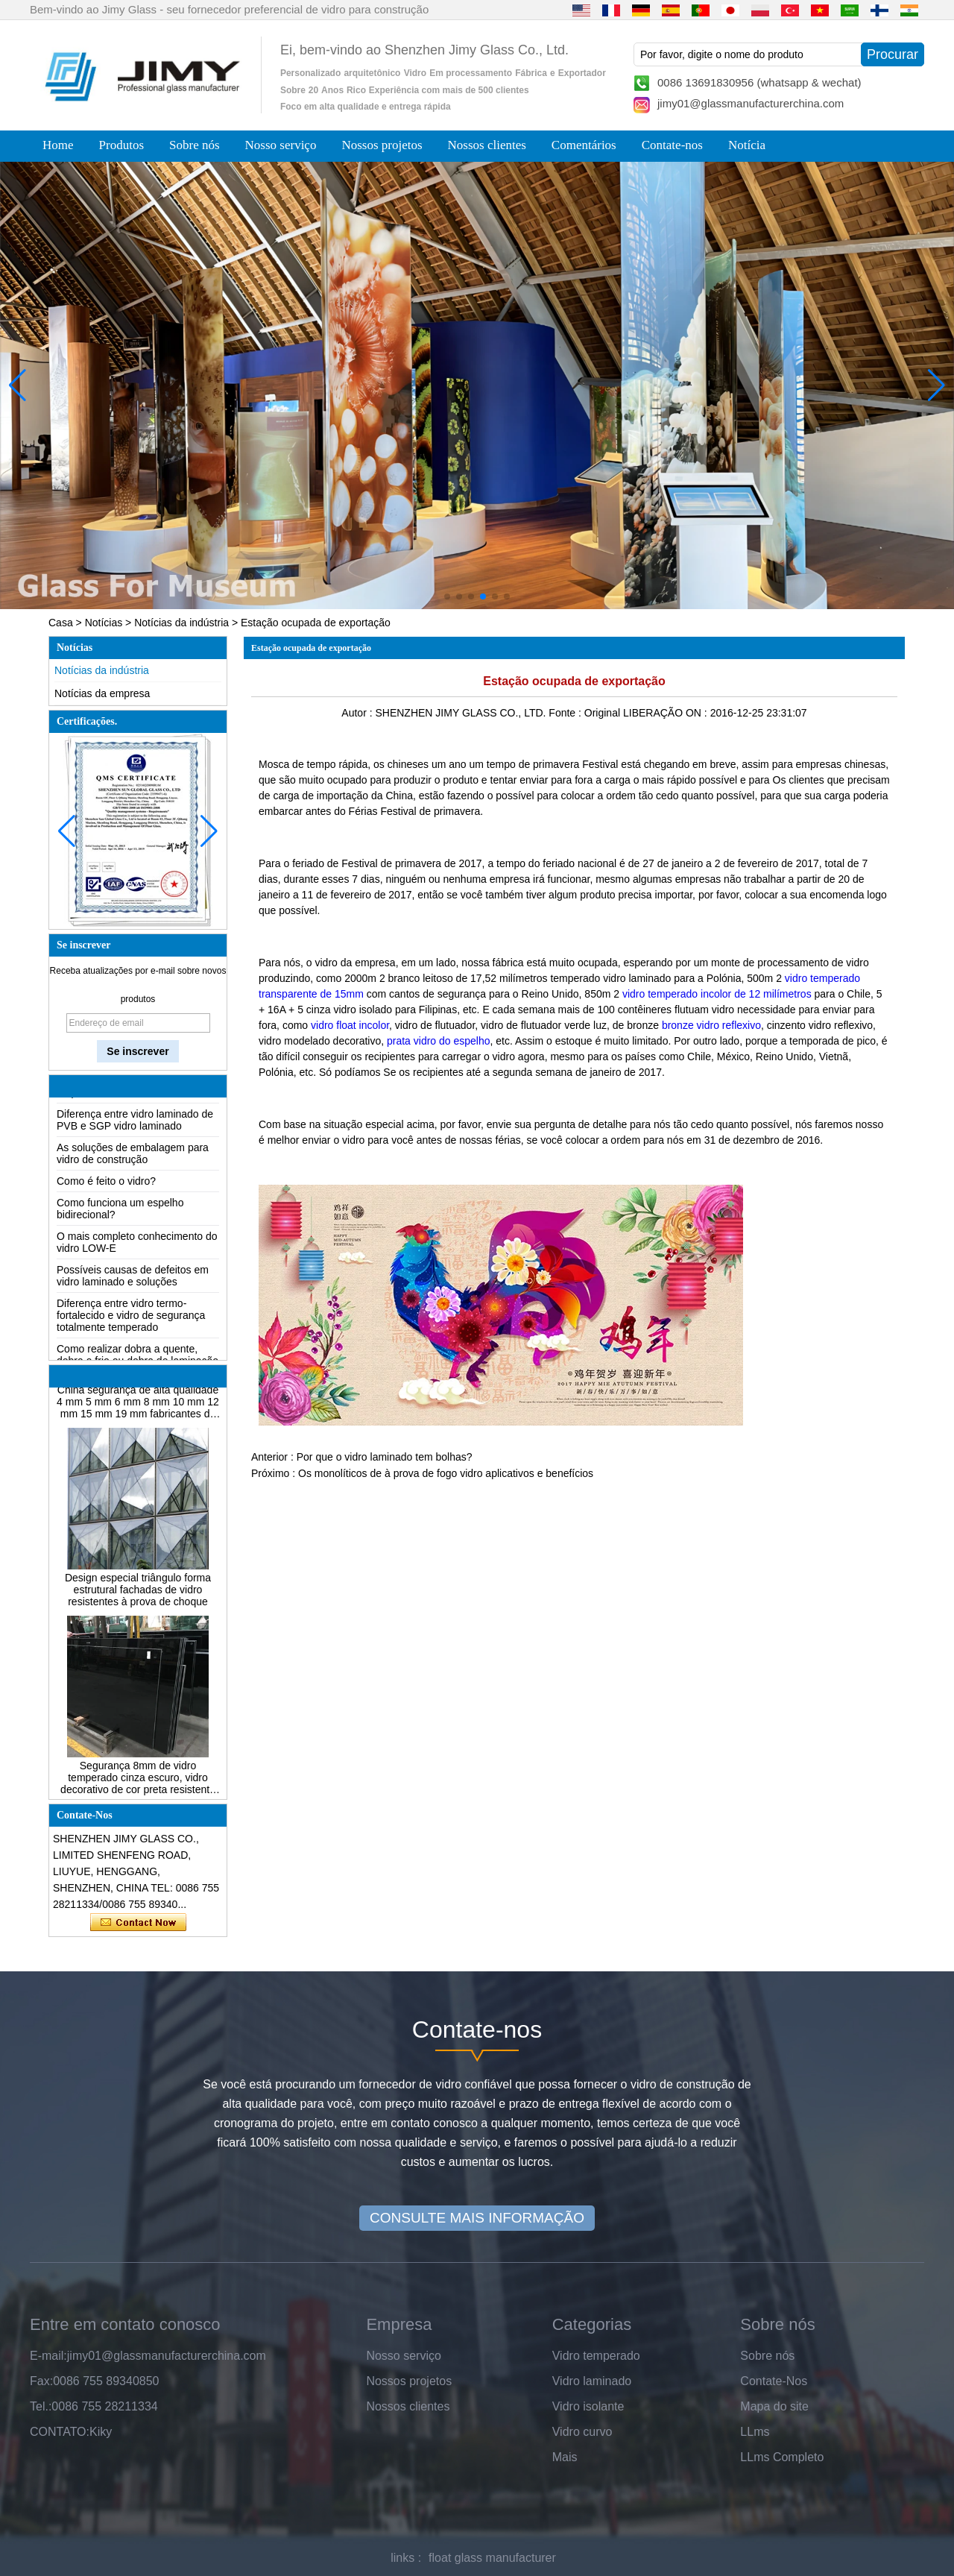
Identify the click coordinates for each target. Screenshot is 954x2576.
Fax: (41, 2381)
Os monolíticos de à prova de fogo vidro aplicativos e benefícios (445, 1473)
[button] (447, 596)
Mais (565, 2457)
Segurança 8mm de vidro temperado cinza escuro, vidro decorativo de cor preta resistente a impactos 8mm (137, 1786)
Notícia (746, 145)
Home (58, 145)
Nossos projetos (381, 145)
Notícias (104, 623)
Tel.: (40, 2406)
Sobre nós (194, 145)
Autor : (358, 713)
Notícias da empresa (102, 693)
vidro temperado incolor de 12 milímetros (717, 994)
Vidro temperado (596, 2355)
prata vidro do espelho (438, 1041)
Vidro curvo (582, 2431)
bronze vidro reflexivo (711, 1025)
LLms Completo (782, 2457)
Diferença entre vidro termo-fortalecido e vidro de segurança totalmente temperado (131, 1315)
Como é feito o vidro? (106, 1181)
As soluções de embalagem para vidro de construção (133, 1153)
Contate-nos (672, 145)
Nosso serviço (281, 145)
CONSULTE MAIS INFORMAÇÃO (477, 2218)
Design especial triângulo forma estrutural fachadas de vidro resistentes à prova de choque (138, 1598)
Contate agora (138, 1923)
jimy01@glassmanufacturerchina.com (750, 103)
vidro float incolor (348, 1025)
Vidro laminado (591, 2381)
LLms (754, 2431)
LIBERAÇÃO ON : (666, 713)
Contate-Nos (773, 2381)
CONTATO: (59, 2431)
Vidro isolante (588, 2406)
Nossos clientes (487, 145)
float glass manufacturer (492, 2557)
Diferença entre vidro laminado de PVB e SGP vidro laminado (135, 1120)
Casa (60, 623)
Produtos (121, 145)
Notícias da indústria (181, 623)
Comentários (584, 145)
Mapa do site (774, 2406)
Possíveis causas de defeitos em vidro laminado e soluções (133, 1276)
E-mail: (48, 2355)
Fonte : (566, 713)
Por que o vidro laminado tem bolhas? (385, 1457)
